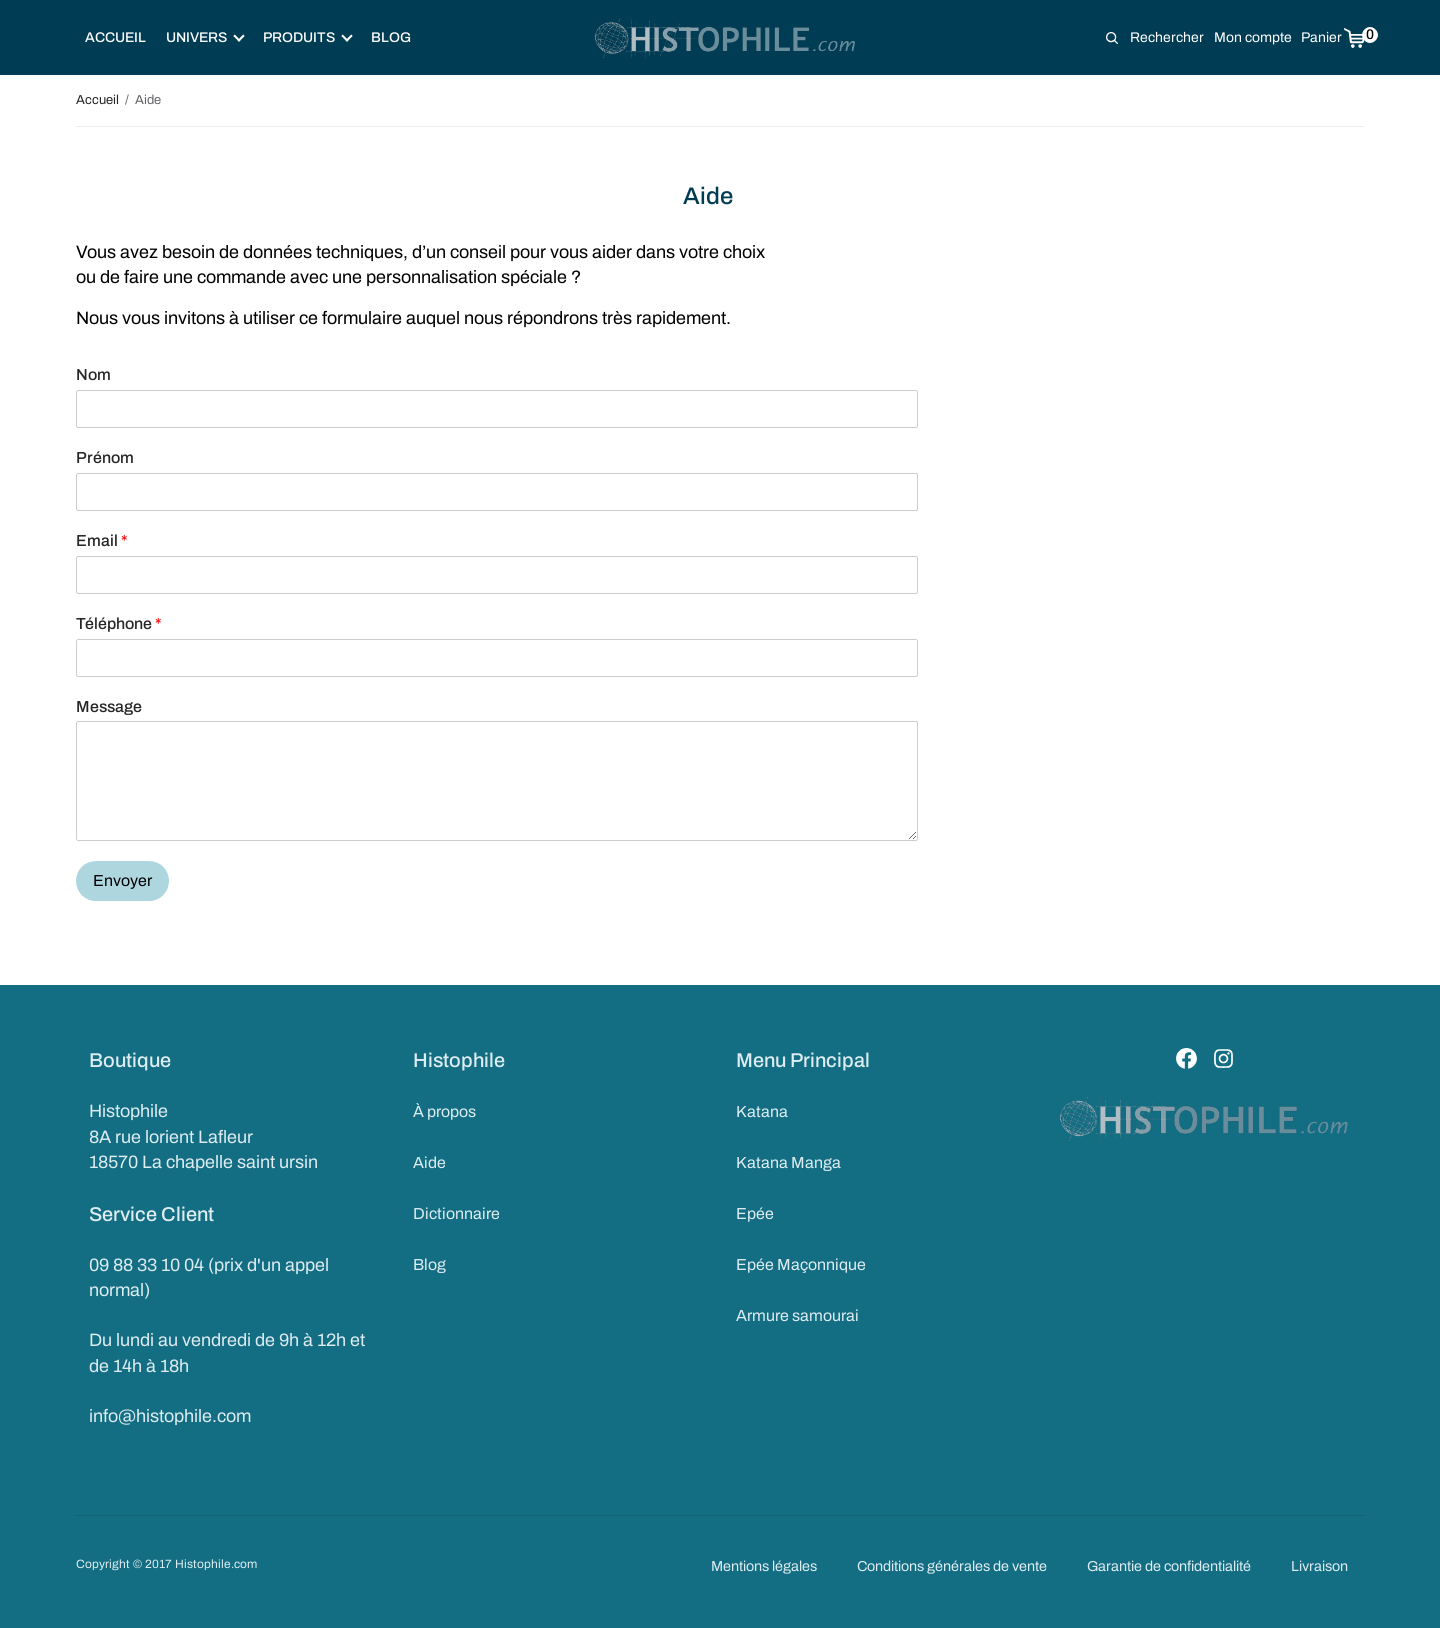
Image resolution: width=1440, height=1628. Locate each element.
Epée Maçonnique (801, 1262)
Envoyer (122, 880)
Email (102, 540)
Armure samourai (797, 1312)
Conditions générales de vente (952, 1566)
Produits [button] (308, 37)
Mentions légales (764, 1566)
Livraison (1319, 1566)
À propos (444, 1111)
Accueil (115, 37)
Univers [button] (205, 37)
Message (109, 706)
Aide (429, 1162)
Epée (755, 1212)
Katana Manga (788, 1162)
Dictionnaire (456, 1212)
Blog (391, 37)
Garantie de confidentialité (1169, 1566)
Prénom (105, 457)
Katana (762, 1111)
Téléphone (119, 623)
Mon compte (1253, 37)
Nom (93, 374)
